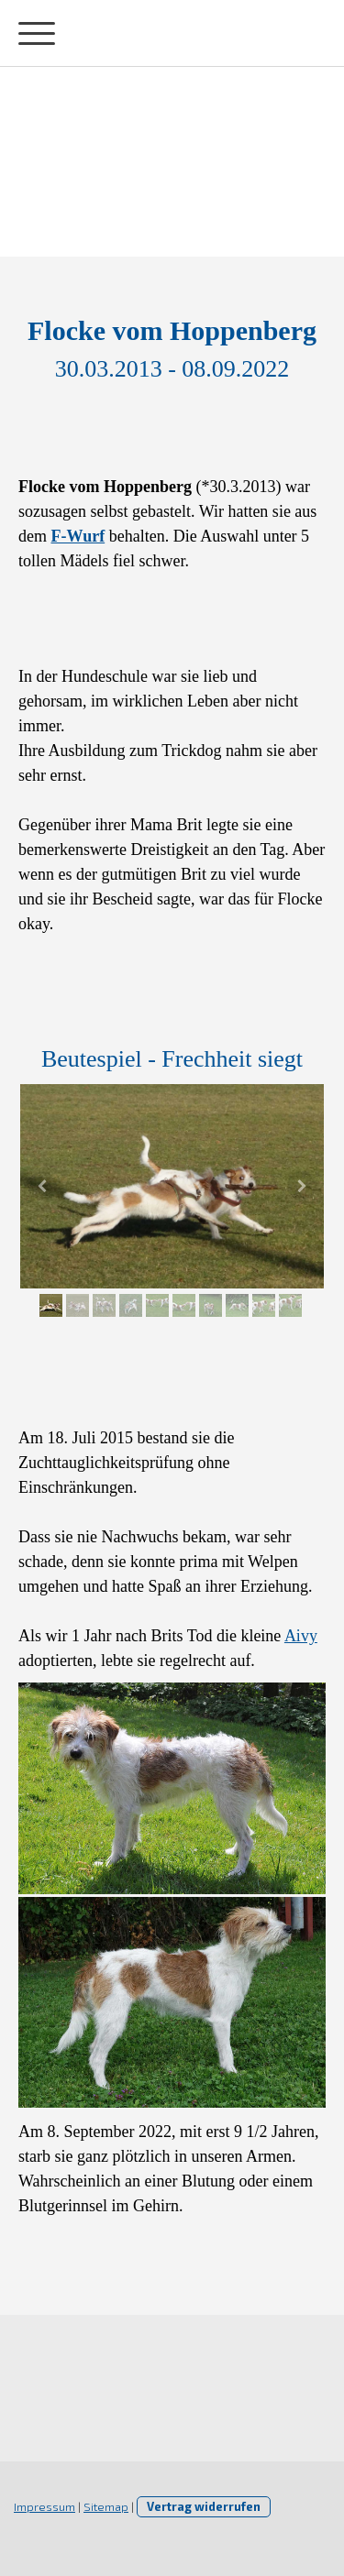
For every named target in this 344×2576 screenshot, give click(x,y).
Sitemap (105, 2506)
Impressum (44, 2506)
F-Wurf (78, 536)
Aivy (300, 1636)
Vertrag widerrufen (204, 2506)
